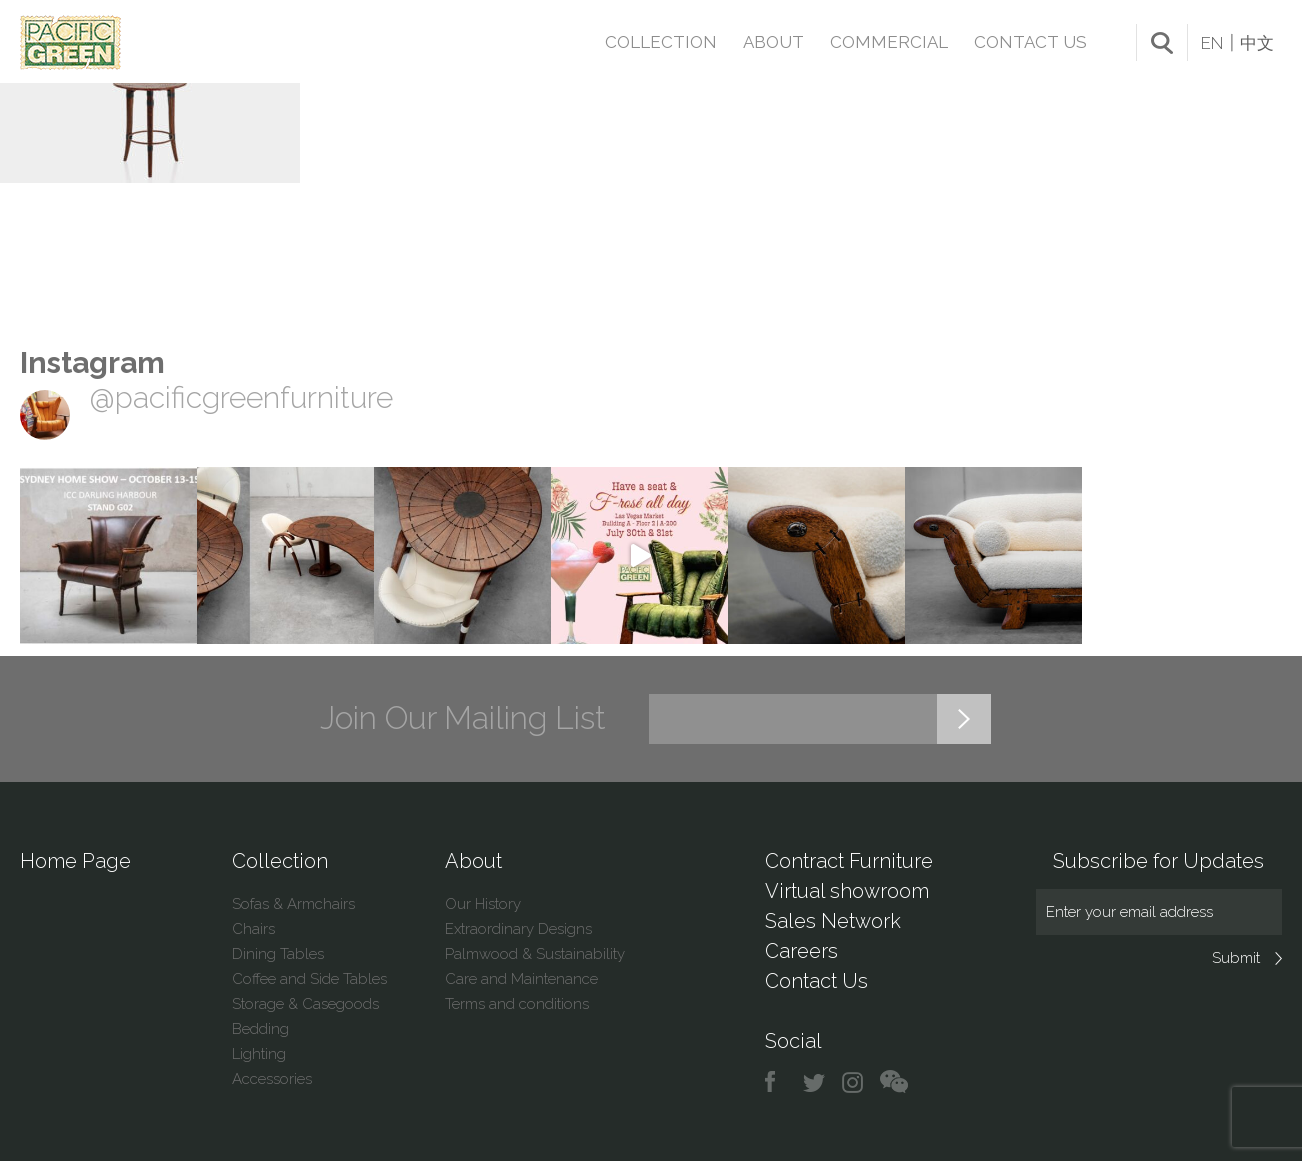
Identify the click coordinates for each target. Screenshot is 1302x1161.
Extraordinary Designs (518, 929)
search (1162, 43)
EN (1212, 43)
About (773, 42)
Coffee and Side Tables (309, 979)
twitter (815, 1082)
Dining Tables (278, 954)
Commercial (889, 42)
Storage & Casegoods (305, 1004)
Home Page (75, 861)
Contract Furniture (849, 861)
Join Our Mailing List (463, 718)
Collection (661, 42)
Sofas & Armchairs (293, 904)
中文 (1257, 43)
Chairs (253, 929)
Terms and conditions (517, 1004)
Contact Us (1030, 42)
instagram (853, 1082)
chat (894, 1082)
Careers (801, 951)
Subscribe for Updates (1158, 861)
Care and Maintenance (521, 979)
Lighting (259, 1054)
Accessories (272, 1079)
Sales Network (833, 921)
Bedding (260, 1029)
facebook (777, 1082)
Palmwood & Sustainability (535, 954)
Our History (483, 904)
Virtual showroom (847, 891)
